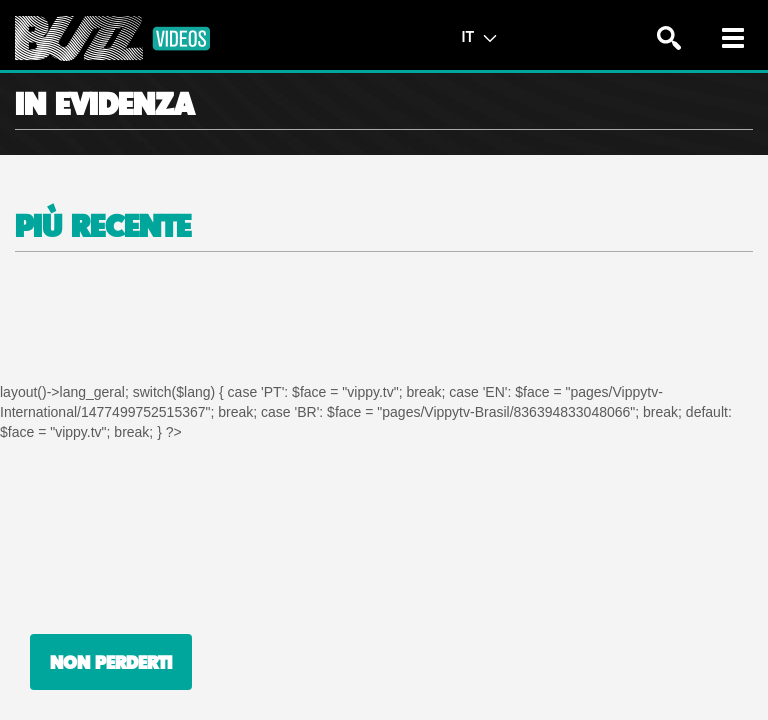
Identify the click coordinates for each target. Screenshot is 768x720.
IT (478, 36)
